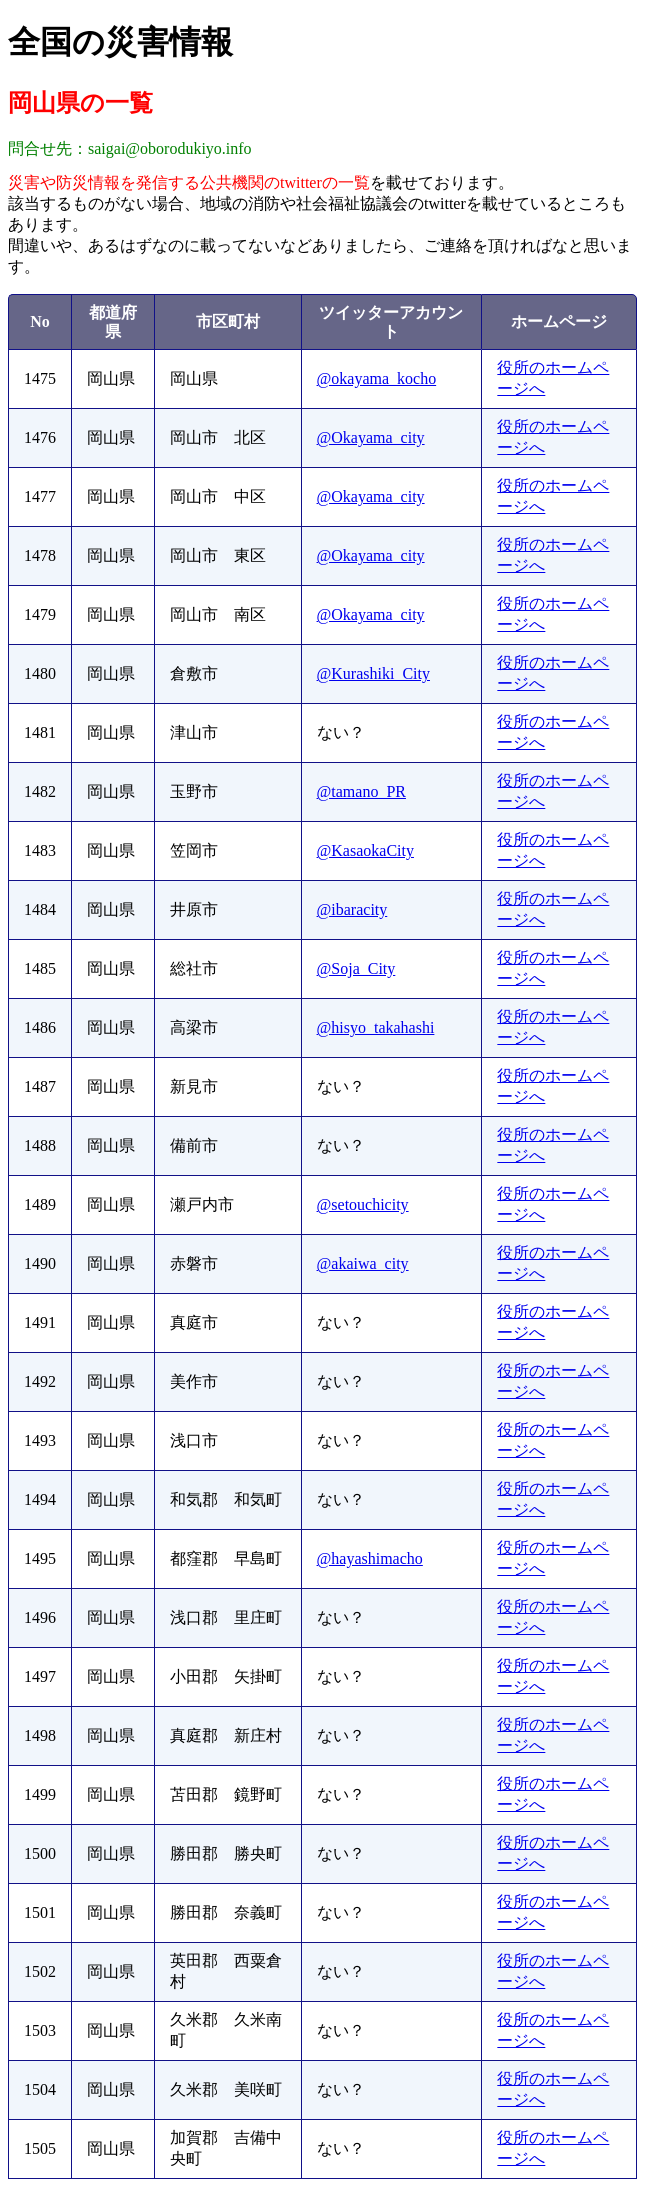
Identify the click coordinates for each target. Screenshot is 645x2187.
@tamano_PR (361, 791)
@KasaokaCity (365, 850)
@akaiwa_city (363, 1263)
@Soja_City (356, 968)
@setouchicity (363, 1204)
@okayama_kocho (377, 378)
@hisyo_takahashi (376, 1027)
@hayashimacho (370, 1558)
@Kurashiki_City (373, 673)
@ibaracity (352, 909)
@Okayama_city (371, 437)
